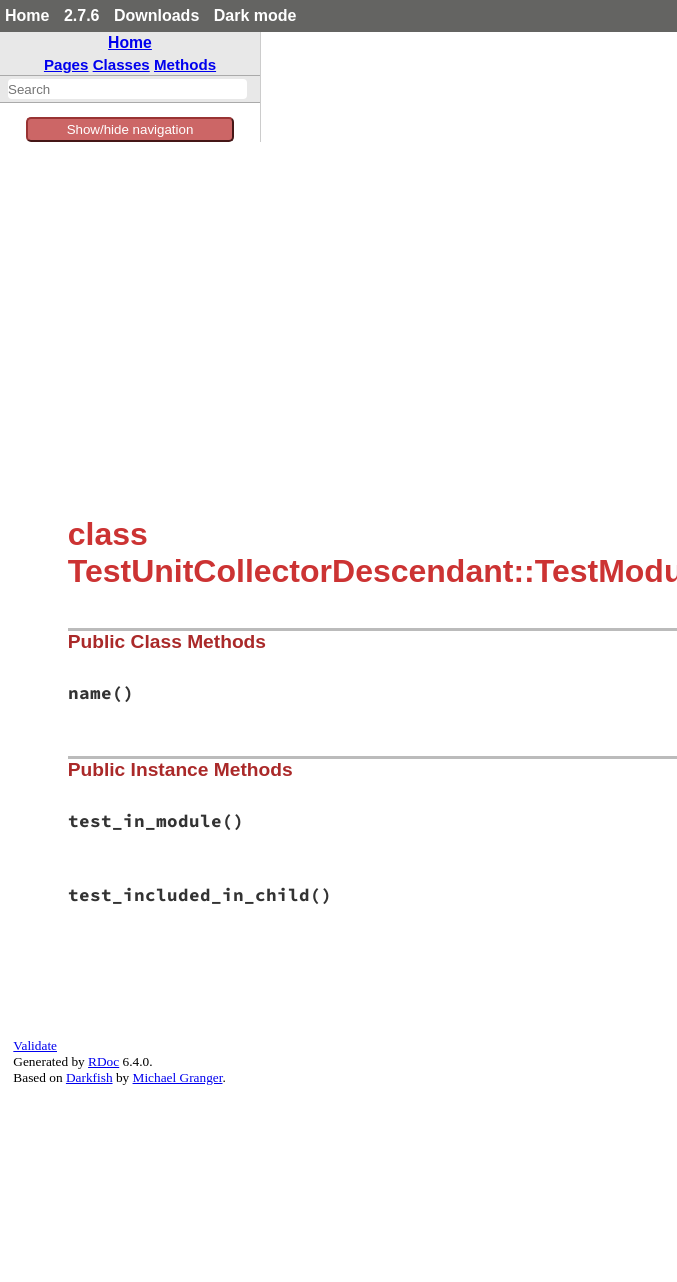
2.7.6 (82, 15)
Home (27, 15)
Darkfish (89, 1077)
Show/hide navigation (130, 129)
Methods (185, 64)
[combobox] (127, 89)
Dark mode (255, 15)
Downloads (156, 15)
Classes (121, 64)
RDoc (103, 1061)
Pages (66, 64)
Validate (35, 1045)
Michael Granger (178, 1077)
